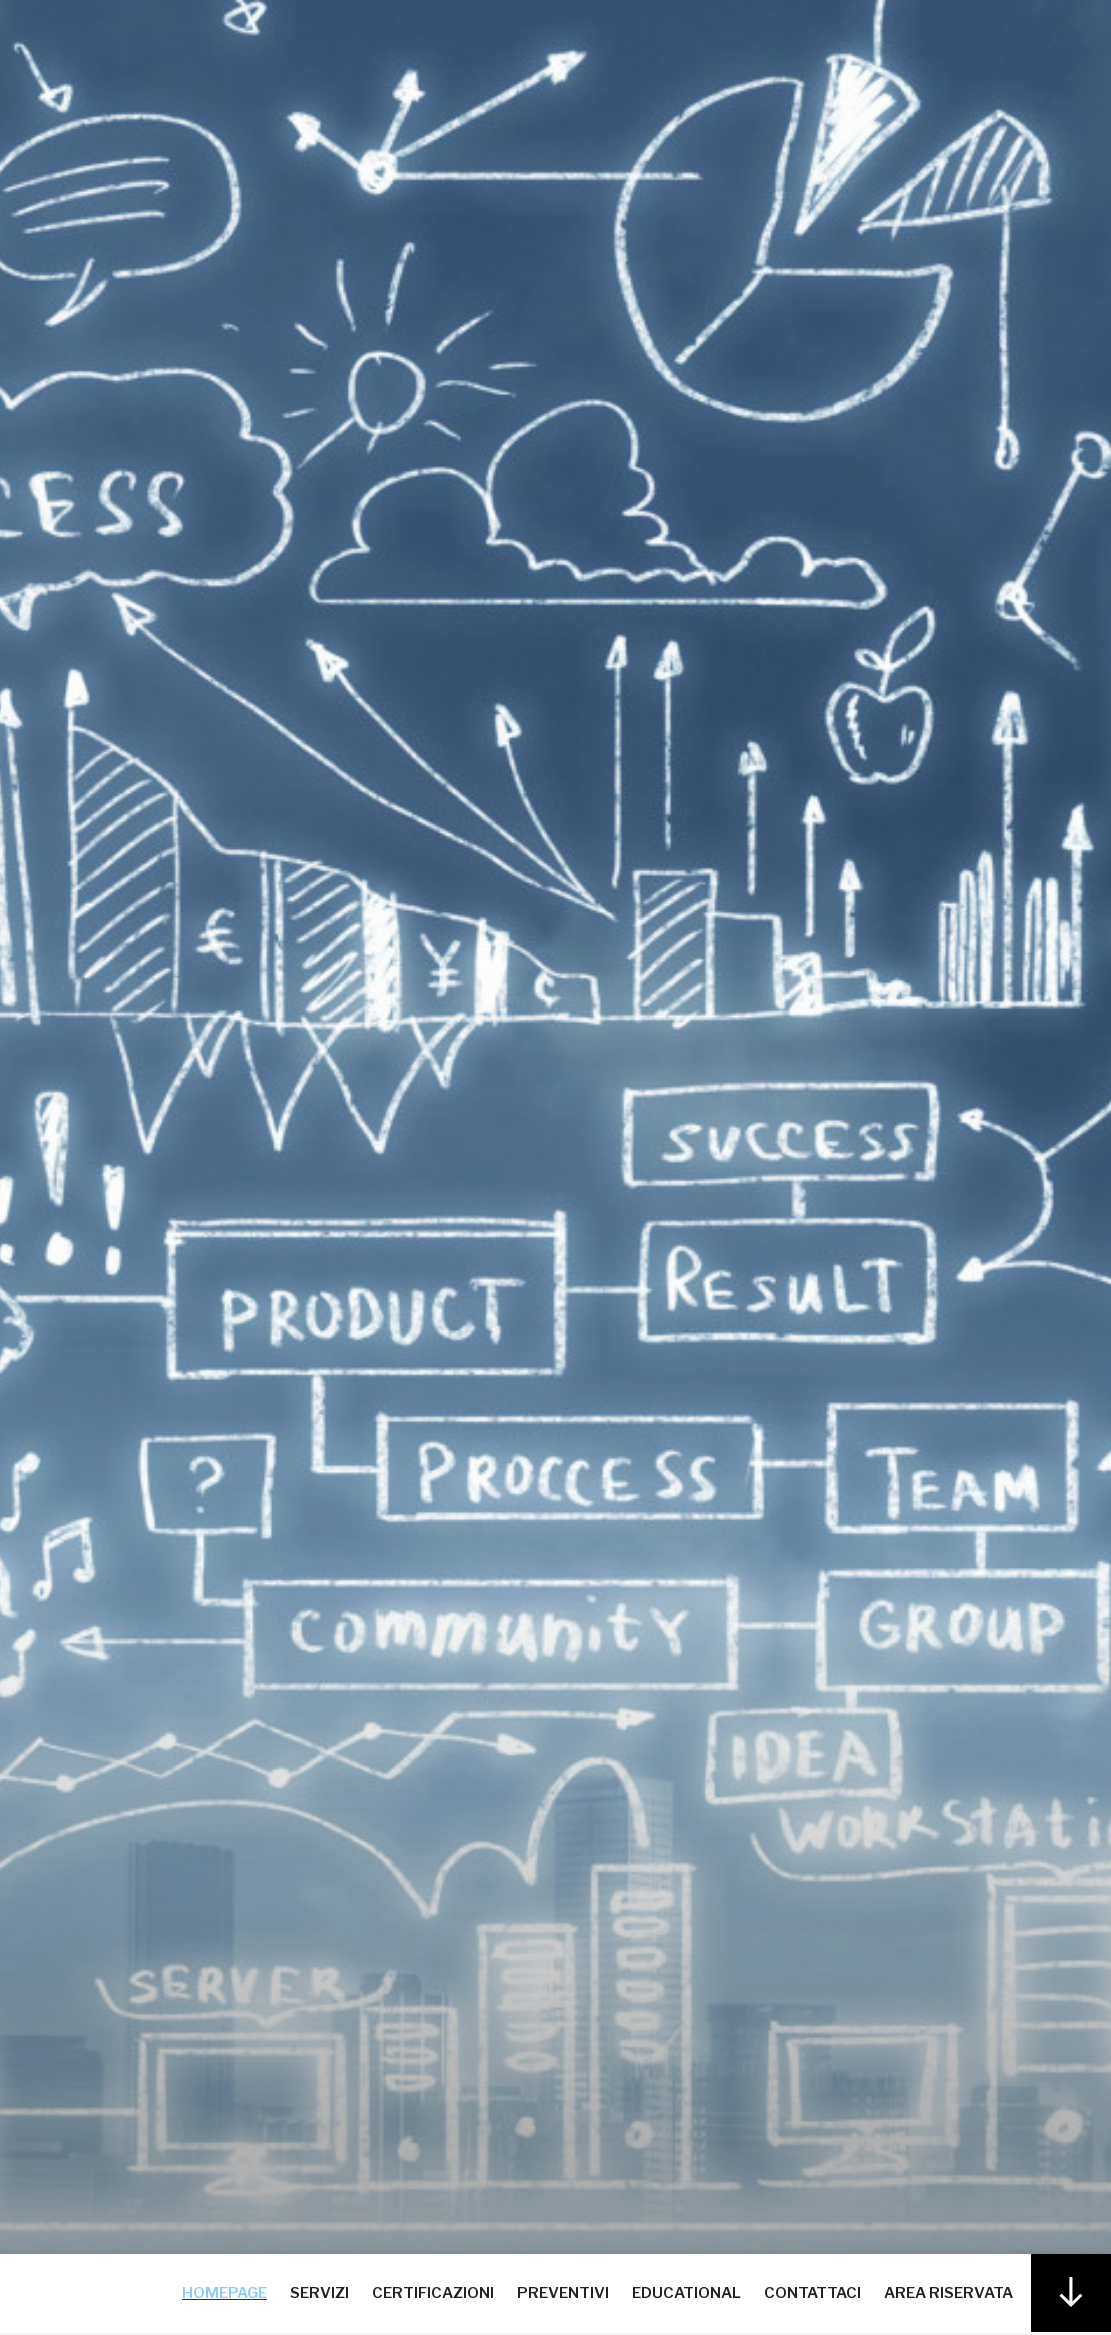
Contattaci (812, 2293)
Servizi (319, 2293)
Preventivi (563, 2293)
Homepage (224, 2293)
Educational (686, 2293)
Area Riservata (948, 2293)
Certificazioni (433, 2293)
